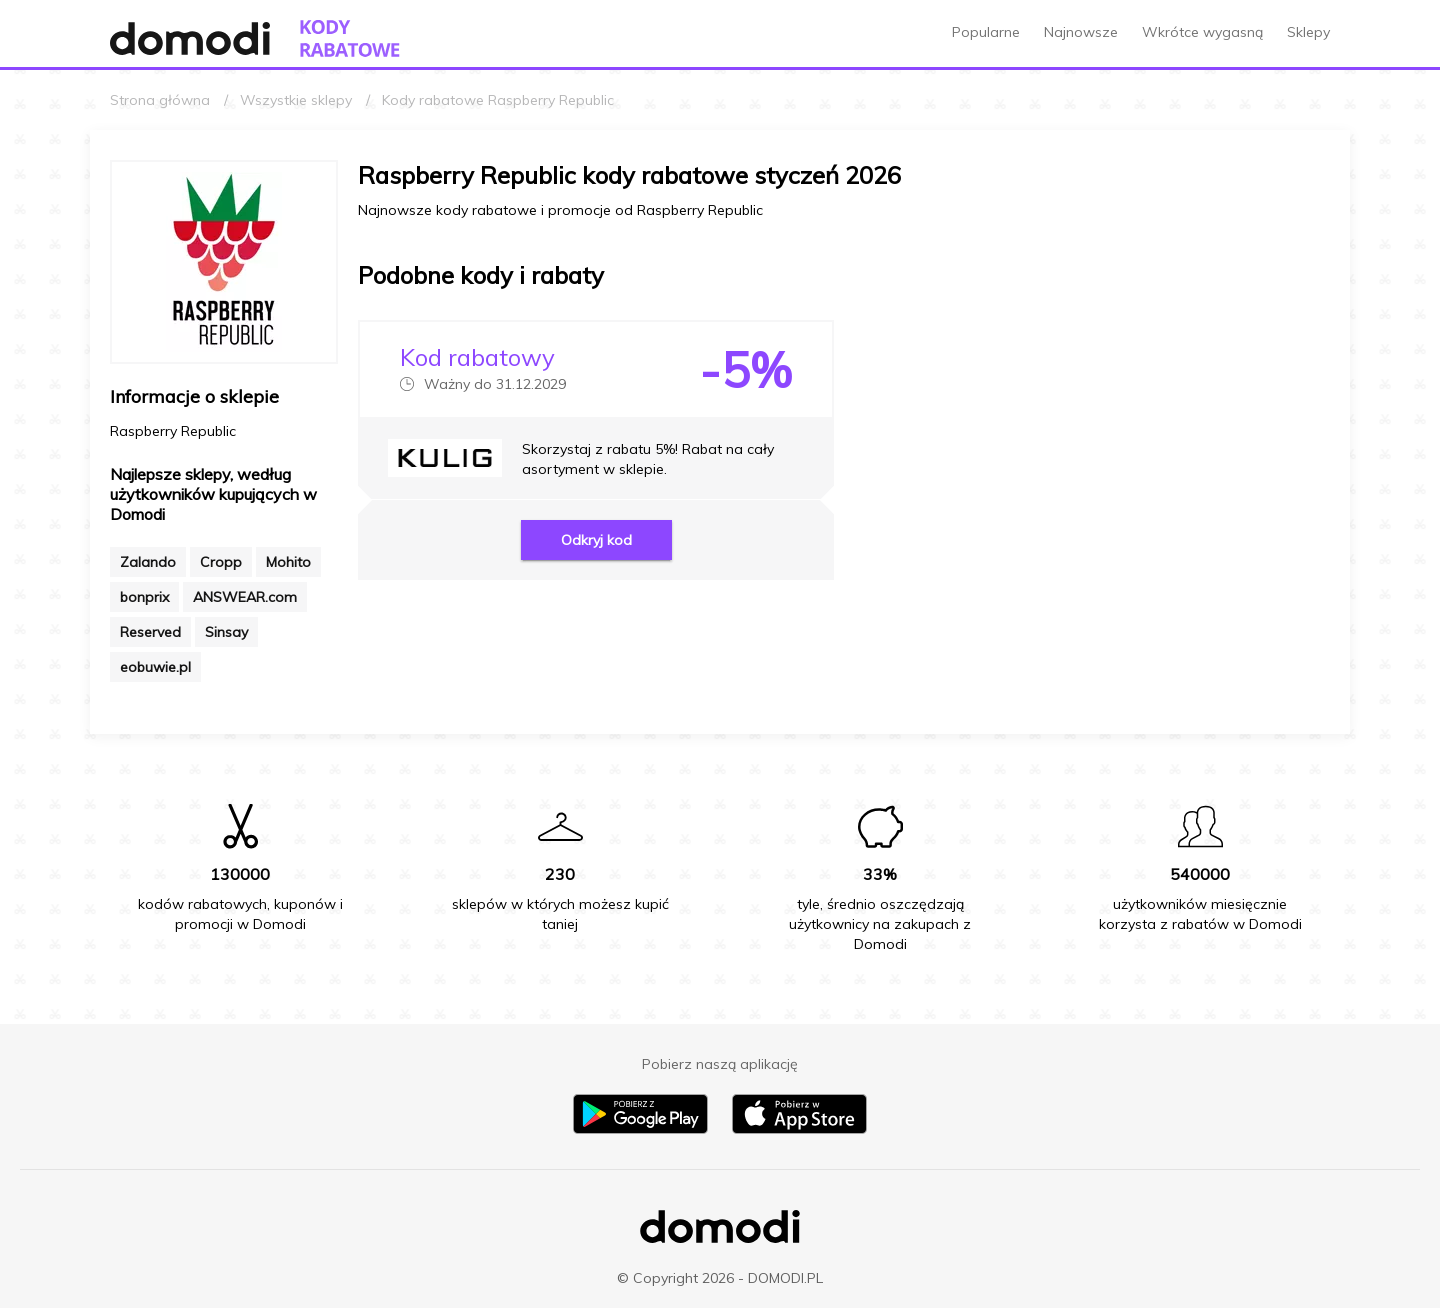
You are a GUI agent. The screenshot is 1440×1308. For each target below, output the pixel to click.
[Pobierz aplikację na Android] (640, 1129)
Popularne (986, 32)
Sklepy (1308, 32)
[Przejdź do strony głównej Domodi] (190, 38)
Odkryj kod (596, 540)
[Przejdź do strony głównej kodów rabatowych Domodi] (350, 38)
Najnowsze (1081, 32)
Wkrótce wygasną (1202, 32)
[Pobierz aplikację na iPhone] (799, 1129)
